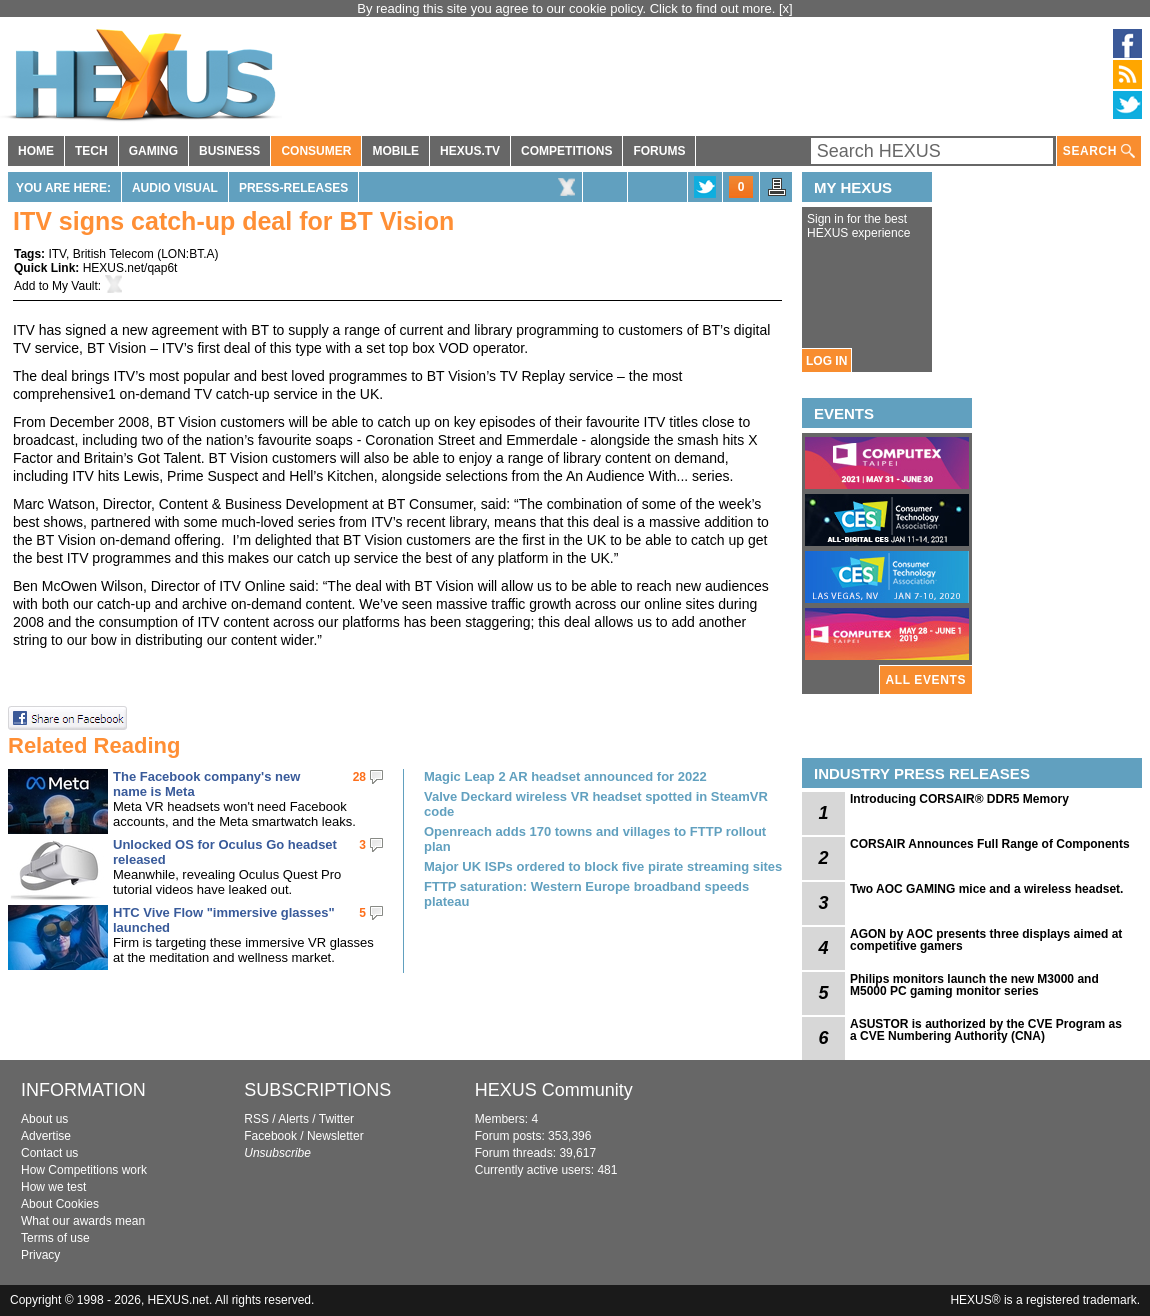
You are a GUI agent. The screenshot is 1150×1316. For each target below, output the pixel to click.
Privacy (40, 1255)
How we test (53, 1187)
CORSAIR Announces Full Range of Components (990, 844)
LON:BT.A (187, 254)
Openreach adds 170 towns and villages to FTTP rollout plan (595, 839)
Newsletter (335, 1136)
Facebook (270, 1136)
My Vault (75, 286)
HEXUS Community (554, 1090)
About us (44, 1119)
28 (359, 777)
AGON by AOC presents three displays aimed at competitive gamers (986, 940)
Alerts (293, 1119)
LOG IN (826, 361)
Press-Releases (293, 188)
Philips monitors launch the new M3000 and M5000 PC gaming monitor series (974, 985)
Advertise (46, 1136)
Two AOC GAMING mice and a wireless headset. (986, 889)
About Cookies (60, 1204)
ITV (57, 254)
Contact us (49, 1153)
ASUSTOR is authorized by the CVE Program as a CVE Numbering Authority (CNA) (986, 1030)
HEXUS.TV (470, 151)
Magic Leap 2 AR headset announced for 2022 (565, 776)
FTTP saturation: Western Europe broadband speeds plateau (586, 894)
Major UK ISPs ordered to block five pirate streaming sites (603, 866)
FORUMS (659, 151)
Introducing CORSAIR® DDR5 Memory (959, 799)
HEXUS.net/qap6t (130, 268)
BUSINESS (229, 151)
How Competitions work (84, 1170)
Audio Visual (175, 188)
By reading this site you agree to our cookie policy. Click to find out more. (568, 8)
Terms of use (55, 1238)
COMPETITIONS (566, 151)
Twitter (336, 1119)
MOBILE (395, 151)
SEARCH (1099, 151)
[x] (786, 8)
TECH (91, 151)
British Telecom (113, 254)
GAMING (153, 151)
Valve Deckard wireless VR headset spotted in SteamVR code (596, 804)
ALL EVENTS (926, 680)
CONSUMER (316, 151)
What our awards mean (83, 1221)
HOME (36, 151)
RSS (256, 1119)
